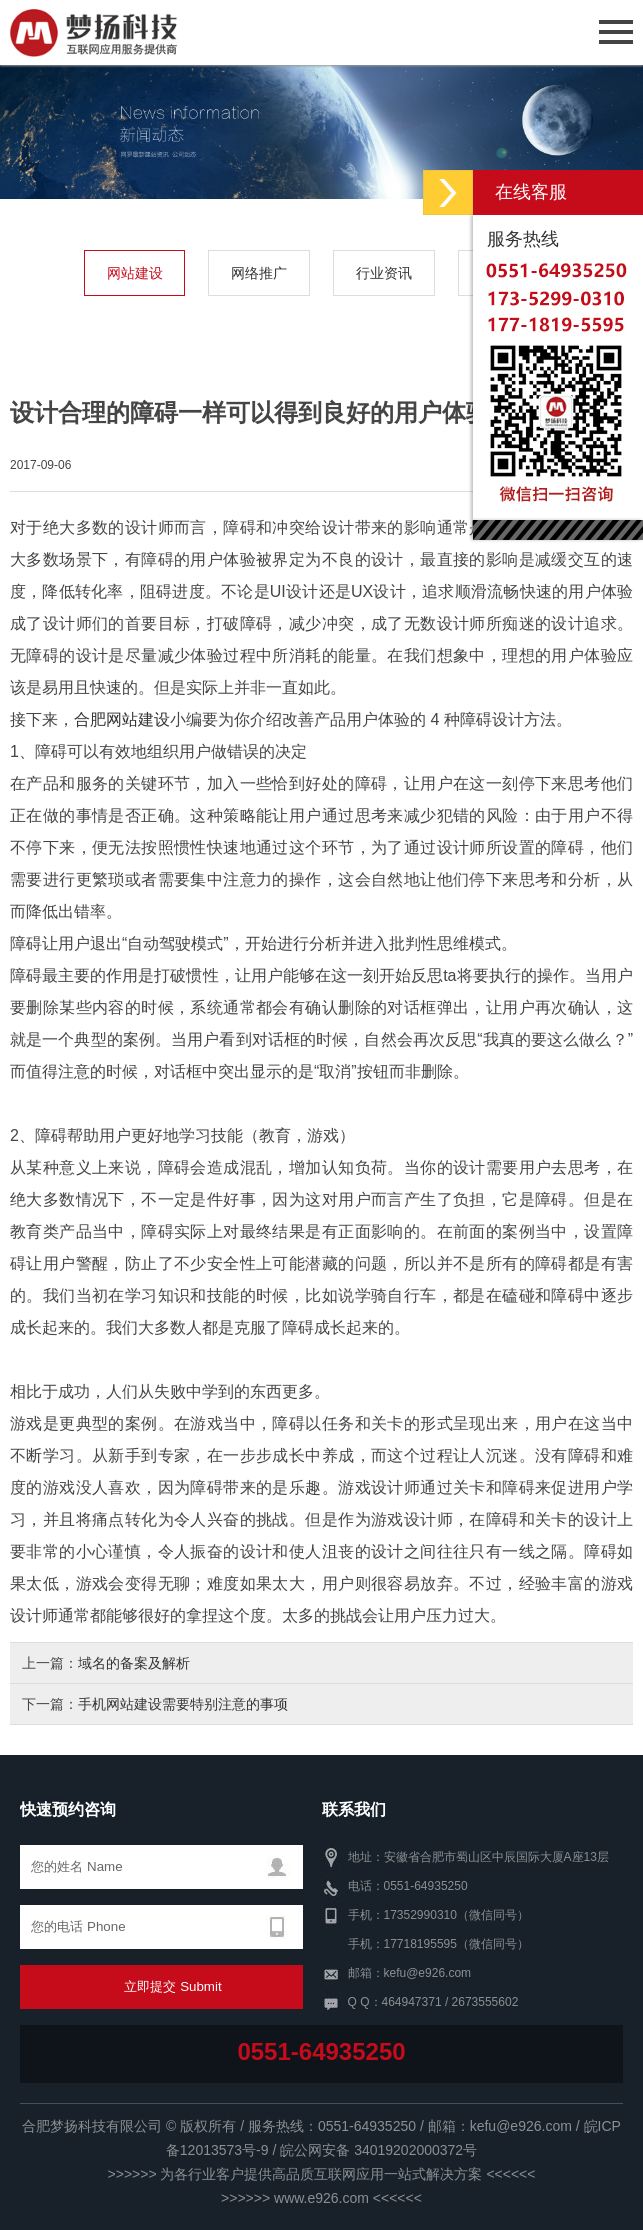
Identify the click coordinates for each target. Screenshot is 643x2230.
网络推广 (259, 273)
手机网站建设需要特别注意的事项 (183, 1704)
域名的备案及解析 (134, 1663)
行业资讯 (384, 273)
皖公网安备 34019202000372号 (378, 2150)
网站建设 (135, 273)
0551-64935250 (321, 2051)
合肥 (90, 719)
